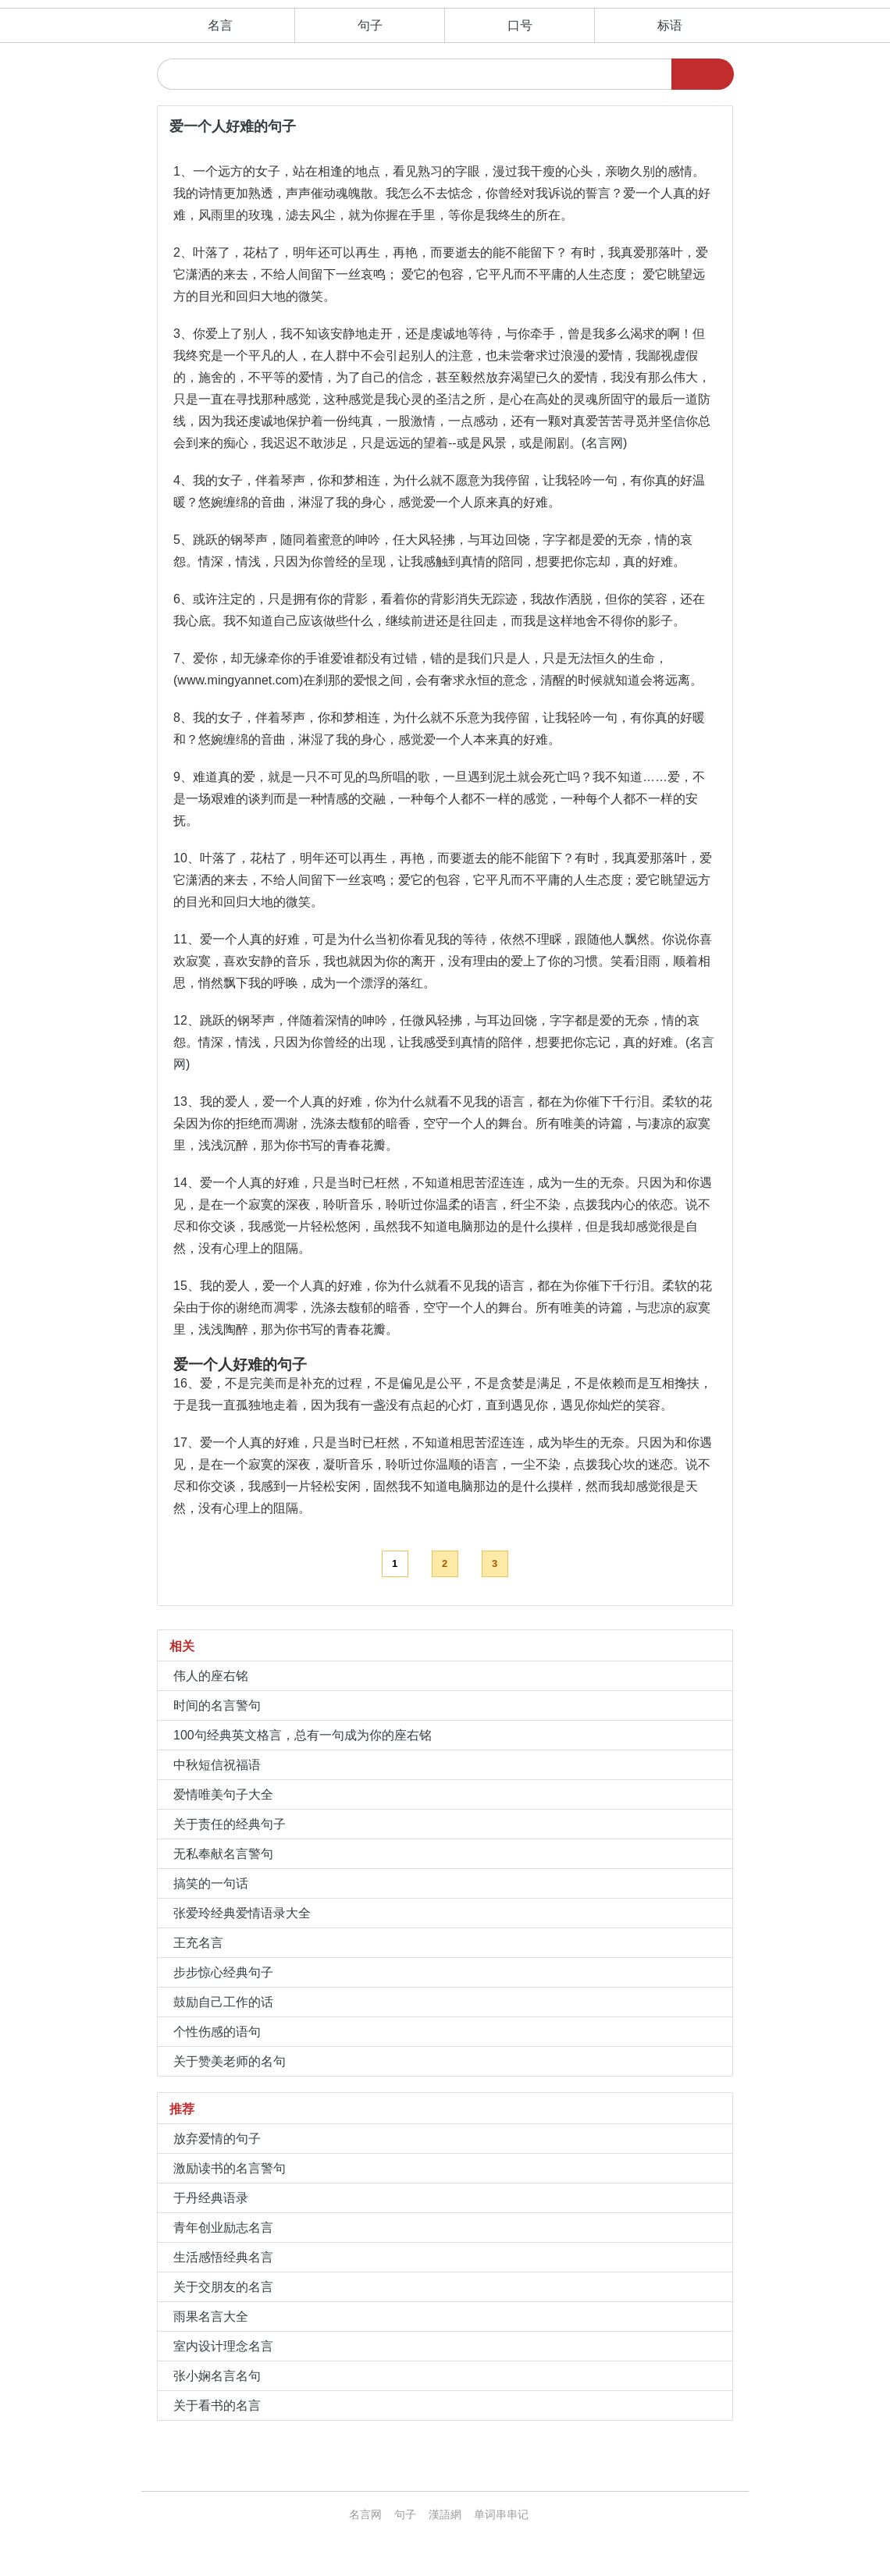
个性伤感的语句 (217, 2031)
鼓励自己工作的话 (223, 2002)
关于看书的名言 (217, 2405)
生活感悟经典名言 (223, 2257)
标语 (669, 25)
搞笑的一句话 (210, 1883)
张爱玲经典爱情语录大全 (242, 1913)
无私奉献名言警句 (223, 1853)
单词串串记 (501, 2514)
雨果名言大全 (210, 2316)
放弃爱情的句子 (217, 2138)
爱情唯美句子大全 (223, 1794)
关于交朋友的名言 (223, 2287)
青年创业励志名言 (223, 2227)
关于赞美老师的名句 (229, 2061)
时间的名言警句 (217, 1705)
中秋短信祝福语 (217, 1764)
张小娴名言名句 (217, 2375)
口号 (519, 25)
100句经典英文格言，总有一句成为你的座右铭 (302, 1735)
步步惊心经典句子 (223, 1972)
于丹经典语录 (210, 2198)
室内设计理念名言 (223, 2346)
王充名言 (198, 1942)
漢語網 (445, 2514)
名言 (220, 25)
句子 (370, 25)
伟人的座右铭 (210, 1675)
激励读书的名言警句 (229, 2168)
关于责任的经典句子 (229, 1824)
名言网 (604, 442)
